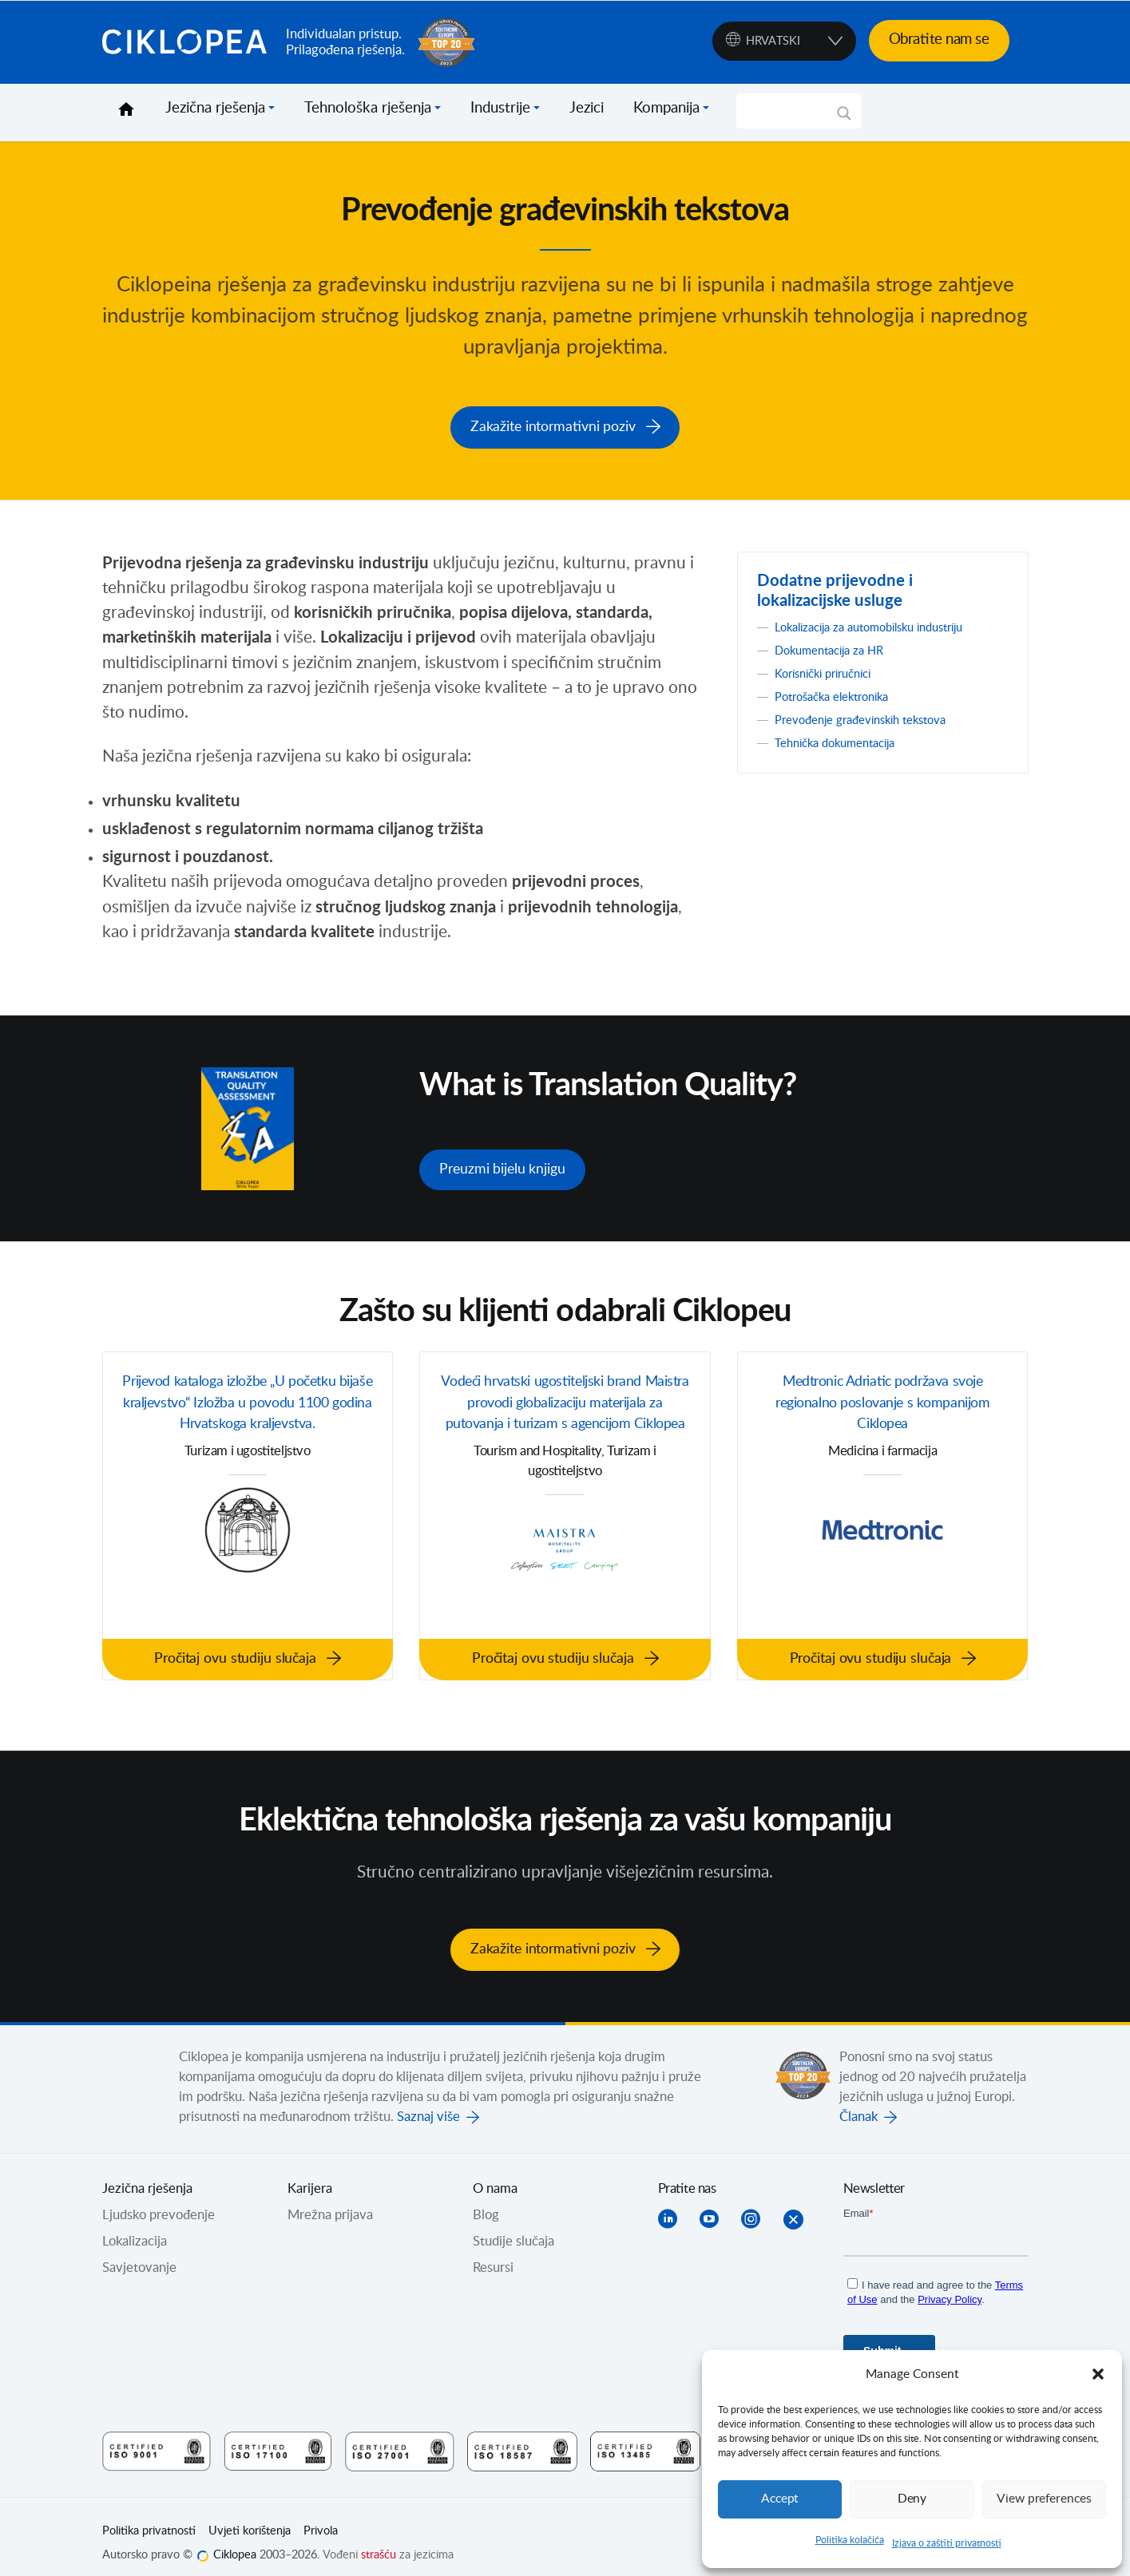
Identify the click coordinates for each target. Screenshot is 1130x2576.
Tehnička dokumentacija (843, 738)
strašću (378, 2540)
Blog (486, 2200)
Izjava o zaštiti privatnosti (946, 2543)
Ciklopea (187, 42)
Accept (780, 2499)
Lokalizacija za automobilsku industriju (883, 622)
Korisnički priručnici (830, 669)
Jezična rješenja (215, 108)
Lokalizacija (134, 2227)
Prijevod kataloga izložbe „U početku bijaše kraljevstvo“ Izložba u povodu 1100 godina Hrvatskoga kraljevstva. (247, 1411)
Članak (858, 2102)
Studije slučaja (513, 2227)
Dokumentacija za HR (837, 645)
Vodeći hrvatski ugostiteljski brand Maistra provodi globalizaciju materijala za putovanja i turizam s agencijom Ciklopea (565, 1411)
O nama (495, 2174)
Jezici (586, 108)
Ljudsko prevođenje (158, 2200)
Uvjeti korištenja (249, 2517)
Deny (912, 2499)
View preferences (1043, 2499)
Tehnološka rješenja (367, 108)
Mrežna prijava (330, 2200)
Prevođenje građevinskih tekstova (872, 715)
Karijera (309, 2174)
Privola (320, 2517)
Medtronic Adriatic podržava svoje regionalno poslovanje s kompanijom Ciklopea (882, 1399)
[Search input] (792, 111)
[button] (1098, 2374)
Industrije (500, 108)
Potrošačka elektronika (840, 692)
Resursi (493, 2253)
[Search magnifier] (844, 119)
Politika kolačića (849, 2540)
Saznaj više (428, 2102)
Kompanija (666, 108)
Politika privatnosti (149, 2517)
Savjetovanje (139, 2253)
